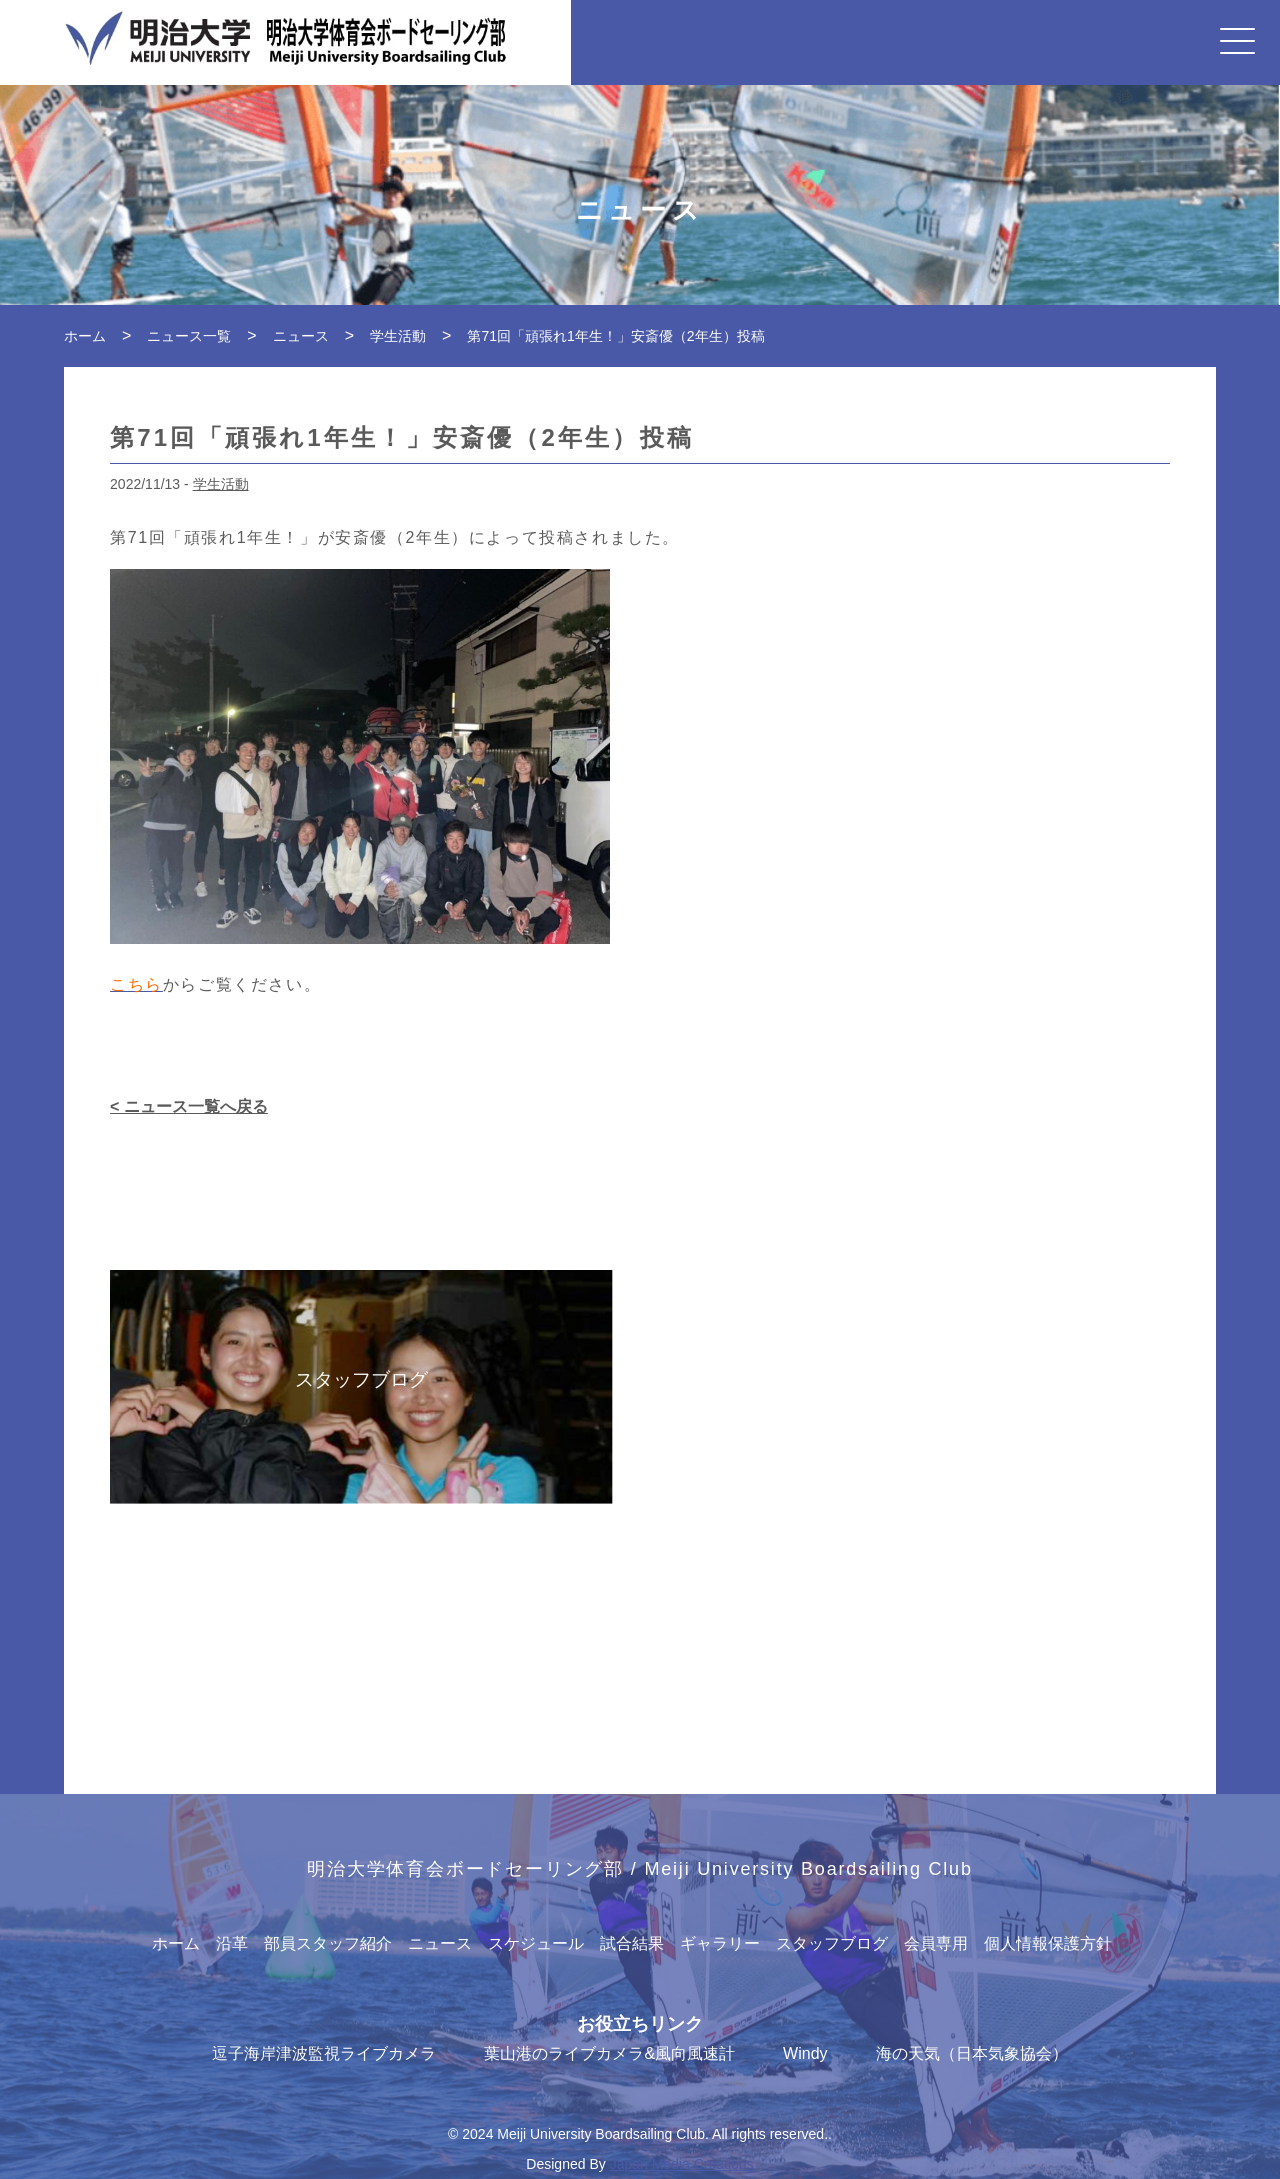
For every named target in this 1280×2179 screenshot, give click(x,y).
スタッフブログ (832, 1943)
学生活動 (221, 484)
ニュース (440, 1943)
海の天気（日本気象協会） (972, 2053)
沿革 (232, 1943)
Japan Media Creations (682, 2164)
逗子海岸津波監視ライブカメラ (324, 2053)
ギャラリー (720, 1943)
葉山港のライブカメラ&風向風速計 (609, 2053)
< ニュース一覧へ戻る (189, 1106)
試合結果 (632, 1943)
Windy (805, 2053)
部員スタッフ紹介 (328, 1943)
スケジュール (536, 1943)
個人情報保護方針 (1048, 1943)
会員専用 (936, 1943)
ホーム (176, 1943)
